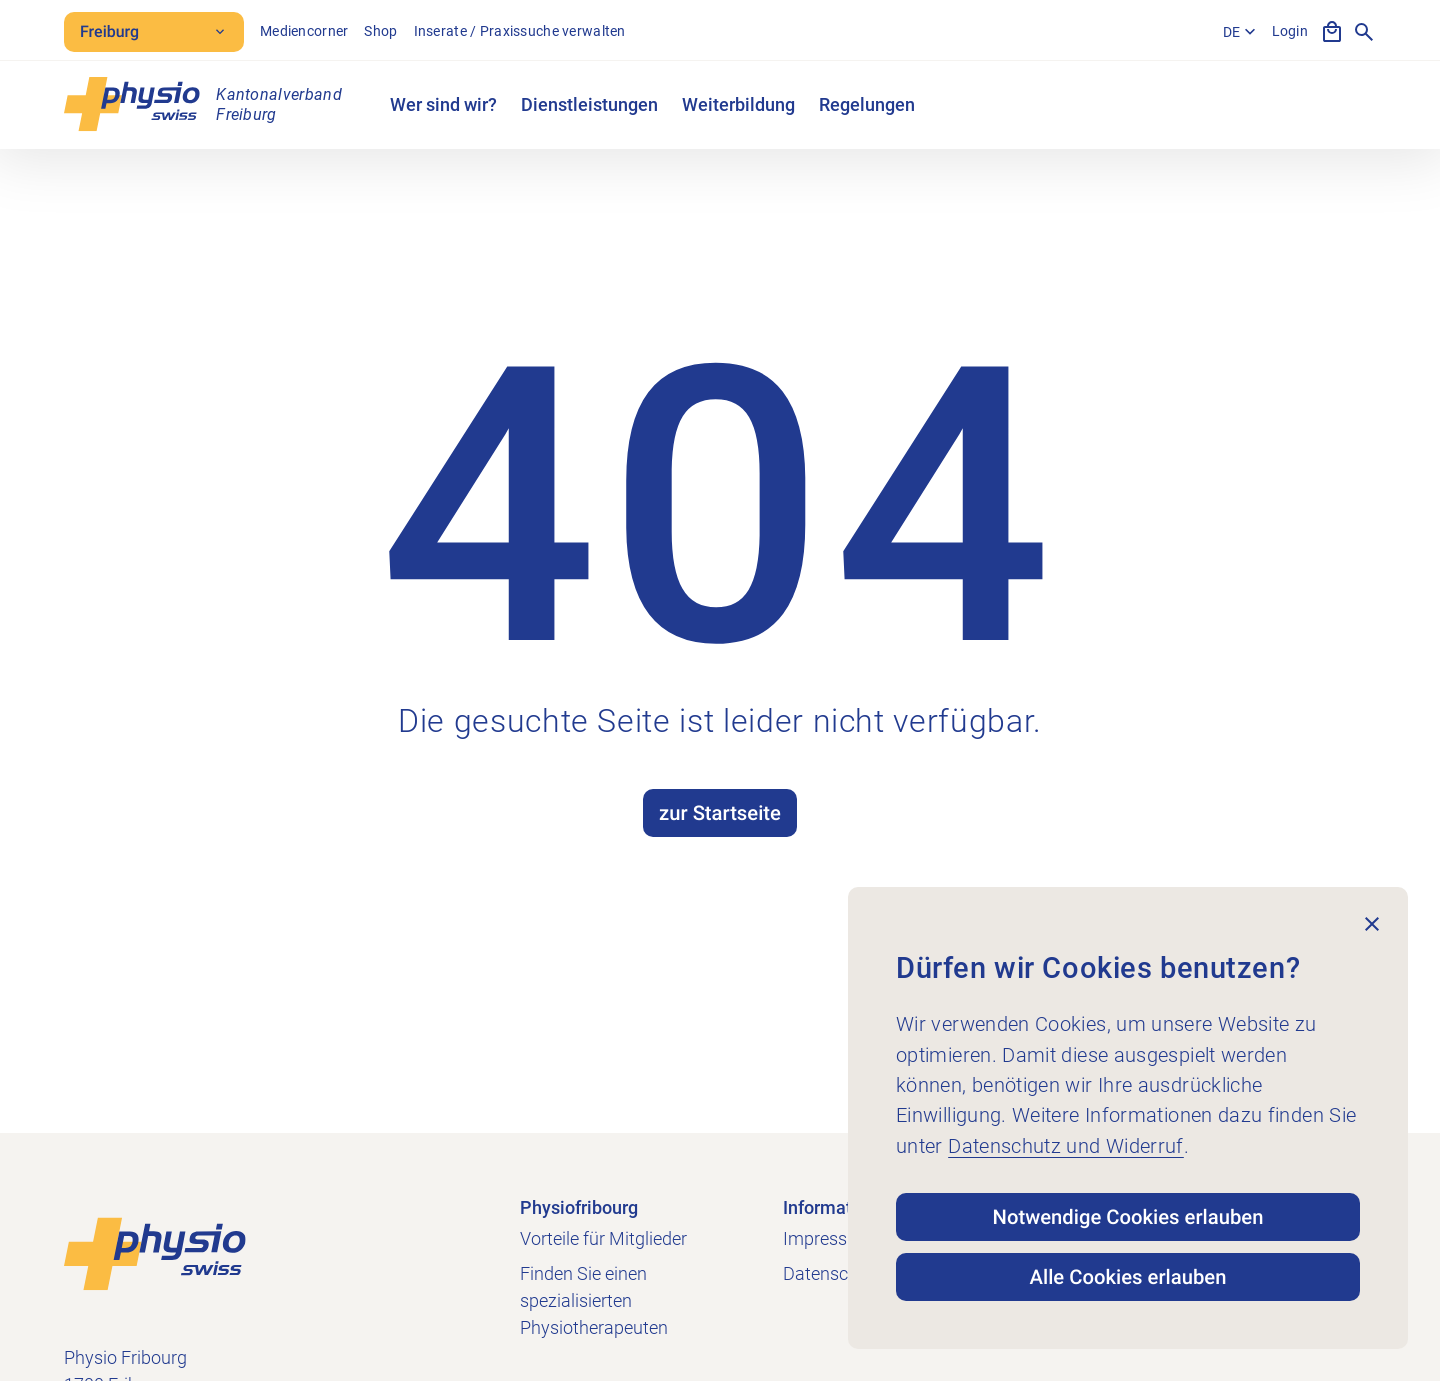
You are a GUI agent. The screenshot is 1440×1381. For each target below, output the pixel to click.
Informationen (840, 1207)
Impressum (828, 1238)
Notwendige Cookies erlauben (1128, 1217)
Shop (380, 31)
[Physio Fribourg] (203, 104)
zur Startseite (720, 813)
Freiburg (154, 31)
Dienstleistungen (589, 104)
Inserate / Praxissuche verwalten (520, 31)
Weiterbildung (738, 104)
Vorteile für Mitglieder (603, 1238)
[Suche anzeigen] (1364, 32)
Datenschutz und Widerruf (1066, 1146)
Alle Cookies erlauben (1128, 1277)
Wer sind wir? (443, 104)
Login (1290, 31)
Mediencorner (304, 31)
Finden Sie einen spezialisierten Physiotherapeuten (594, 1300)
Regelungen (867, 104)
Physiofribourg (579, 1207)
